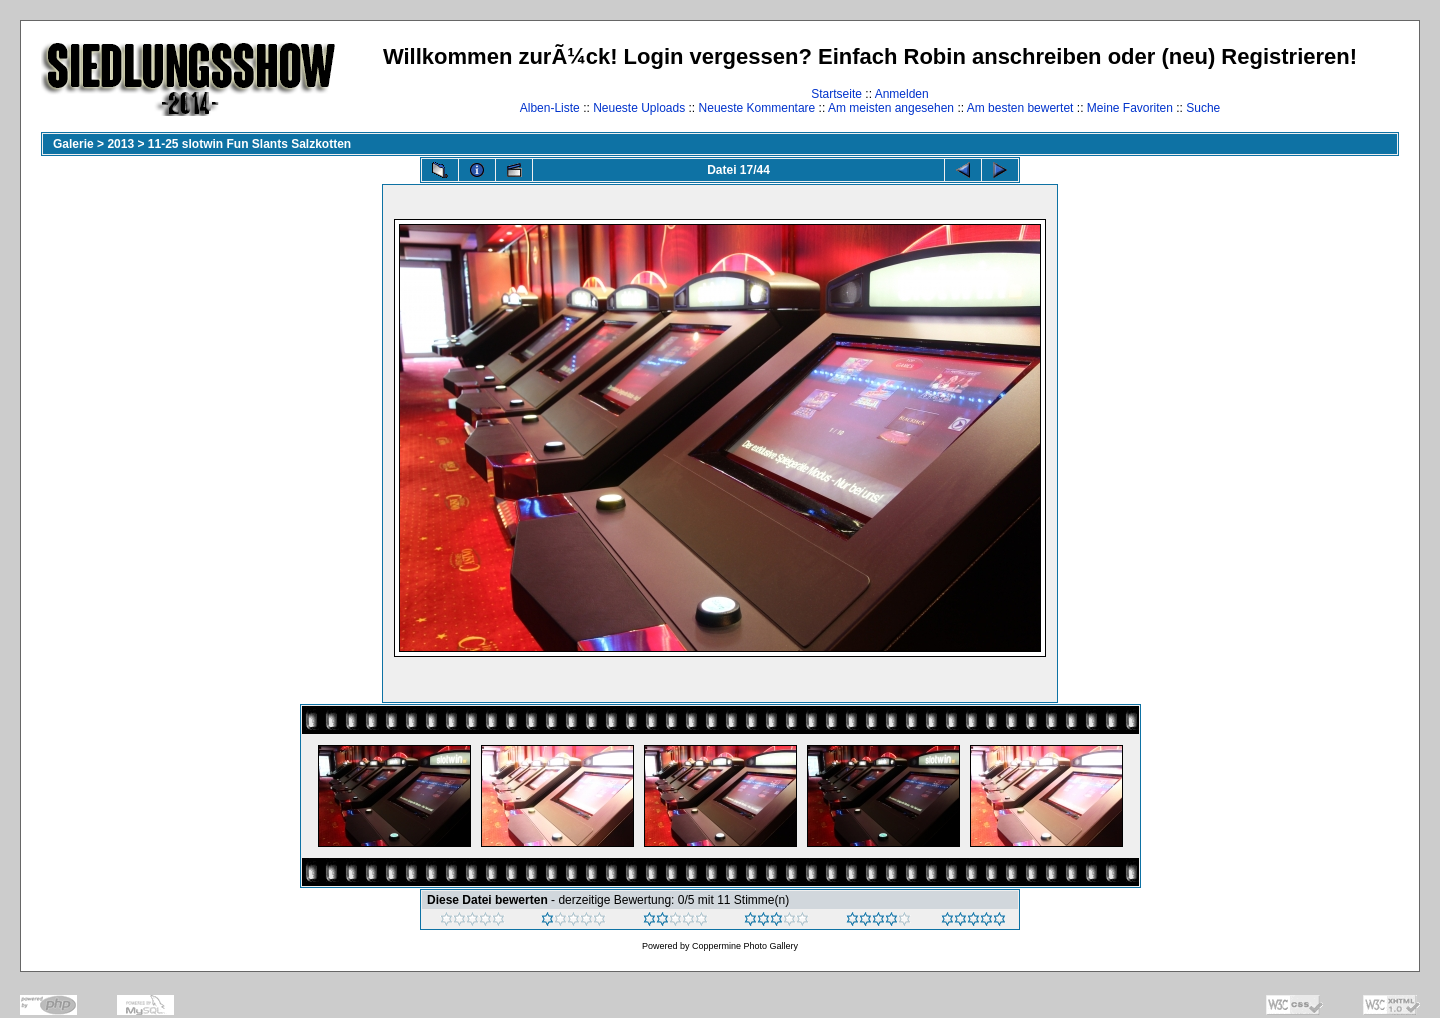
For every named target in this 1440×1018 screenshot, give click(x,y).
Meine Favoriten (1130, 108)
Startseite (836, 94)
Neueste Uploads (639, 108)
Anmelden (902, 94)
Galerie (73, 144)
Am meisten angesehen (891, 108)
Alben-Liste (550, 108)
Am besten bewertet (1020, 108)
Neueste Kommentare (757, 108)
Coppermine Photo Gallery (745, 946)
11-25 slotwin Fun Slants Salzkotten (249, 144)
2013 (120, 144)
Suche (1203, 108)
